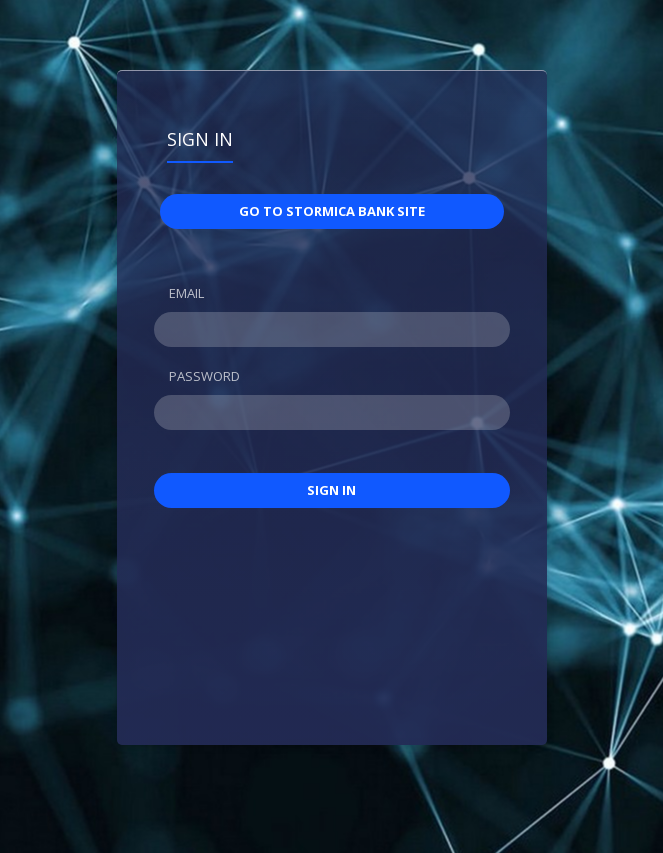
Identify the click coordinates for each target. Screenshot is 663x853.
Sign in (200, 139)
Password (204, 376)
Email (186, 293)
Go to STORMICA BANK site (332, 211)
